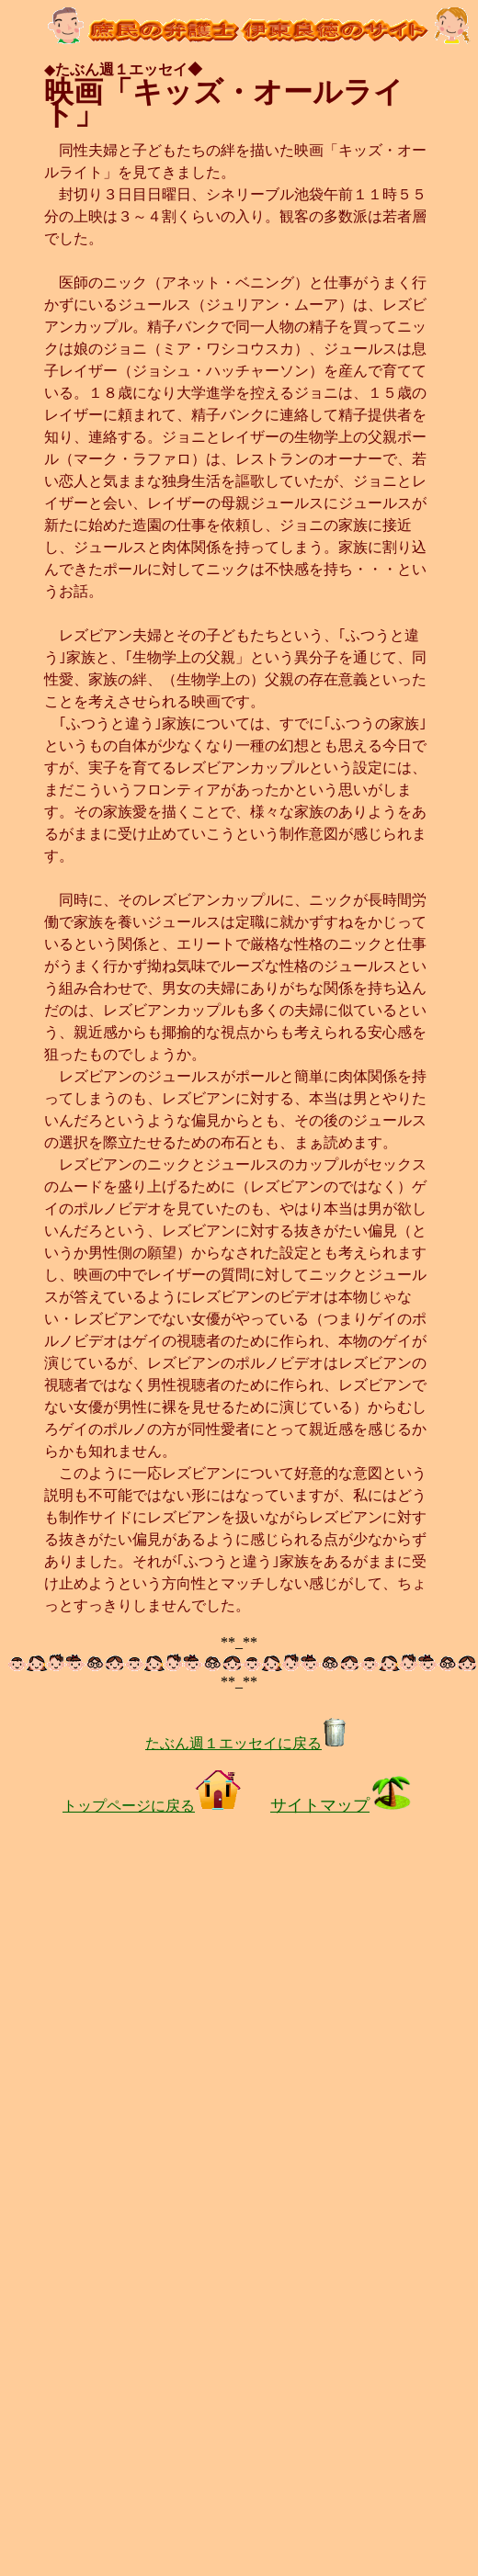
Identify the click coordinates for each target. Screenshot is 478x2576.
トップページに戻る (152, 1805)
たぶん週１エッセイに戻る (246, 1743)
